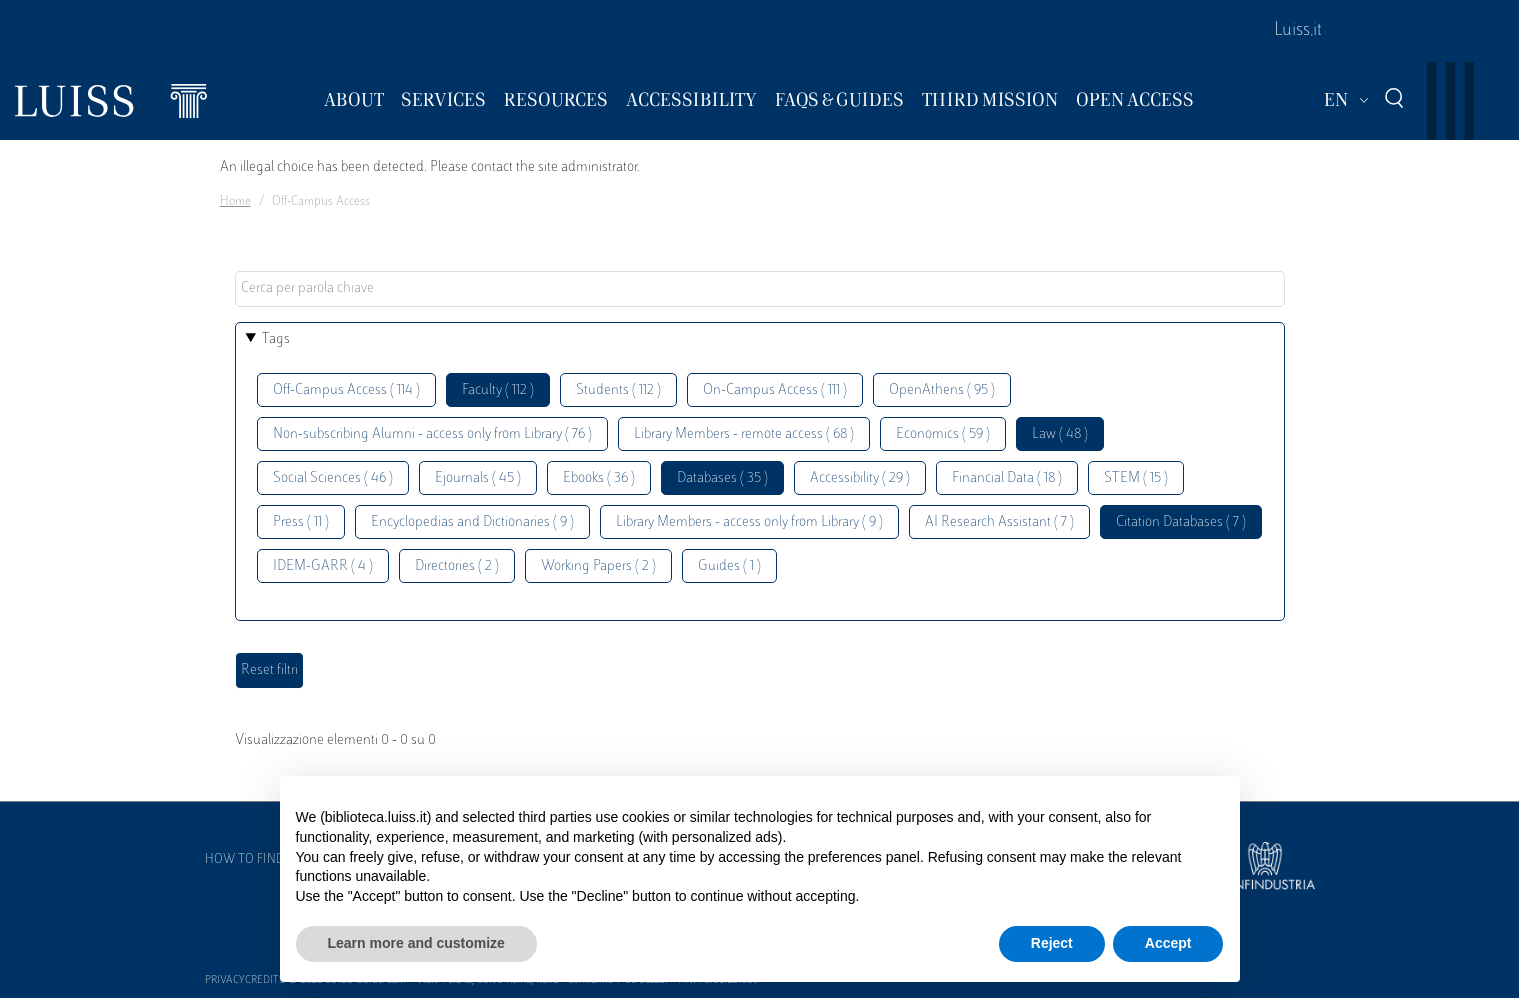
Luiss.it (1298, 31)
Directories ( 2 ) (457, 566)
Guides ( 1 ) (729, 566)
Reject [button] (1052, 943)
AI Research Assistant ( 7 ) (999, 522)
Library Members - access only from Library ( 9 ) (749, 522)
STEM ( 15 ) (1136, 478)
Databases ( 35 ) (722, 478)
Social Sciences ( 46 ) (333, 478)
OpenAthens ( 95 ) (942, 390)
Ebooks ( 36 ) (599, 478)
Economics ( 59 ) (943, 434)
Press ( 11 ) (301, 522)
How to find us (254, 860)
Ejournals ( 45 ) (478, 478)
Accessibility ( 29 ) (860, 478)
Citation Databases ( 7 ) (1181, 522)
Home (235, 202)
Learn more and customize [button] (416, 943)
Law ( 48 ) (1060, 434)
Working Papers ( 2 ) (598, 566)
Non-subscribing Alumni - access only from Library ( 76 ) (432, 434)
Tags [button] (276, 339)
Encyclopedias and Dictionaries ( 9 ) (472, 522)
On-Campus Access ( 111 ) (775, 390)
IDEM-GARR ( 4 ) (323, 566)
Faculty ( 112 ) (498, 390)
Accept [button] (1168, 943)
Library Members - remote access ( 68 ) (744, 434)
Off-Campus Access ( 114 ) (346, 390)
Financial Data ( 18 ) (1007, 478)
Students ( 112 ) (618, 390)
